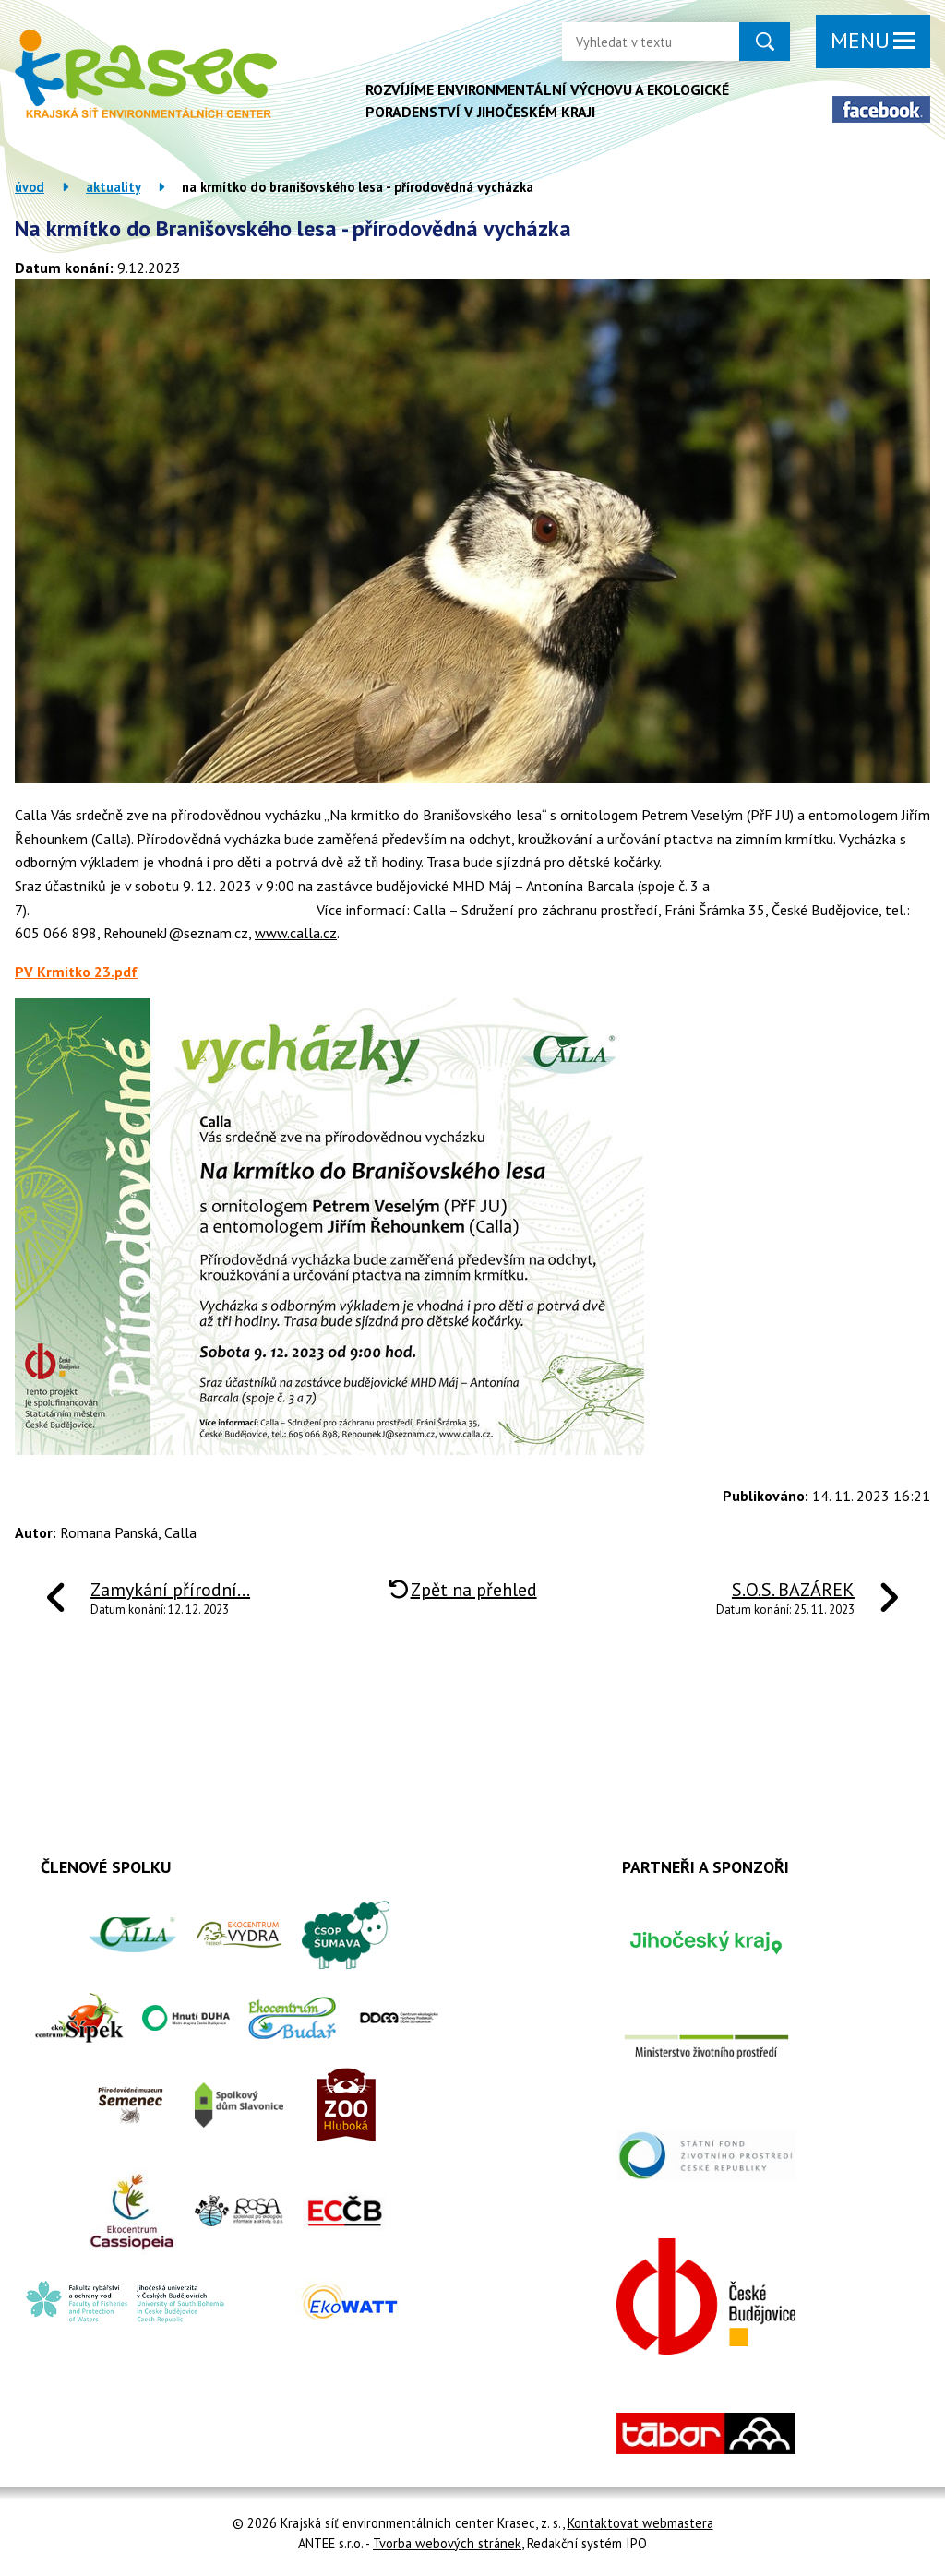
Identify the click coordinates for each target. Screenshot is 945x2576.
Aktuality (113, 187)
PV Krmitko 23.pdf (76, 971)
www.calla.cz (296, 933)
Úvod (29, 187)
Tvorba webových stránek (447, 2543)
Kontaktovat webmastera (640, 2523)
